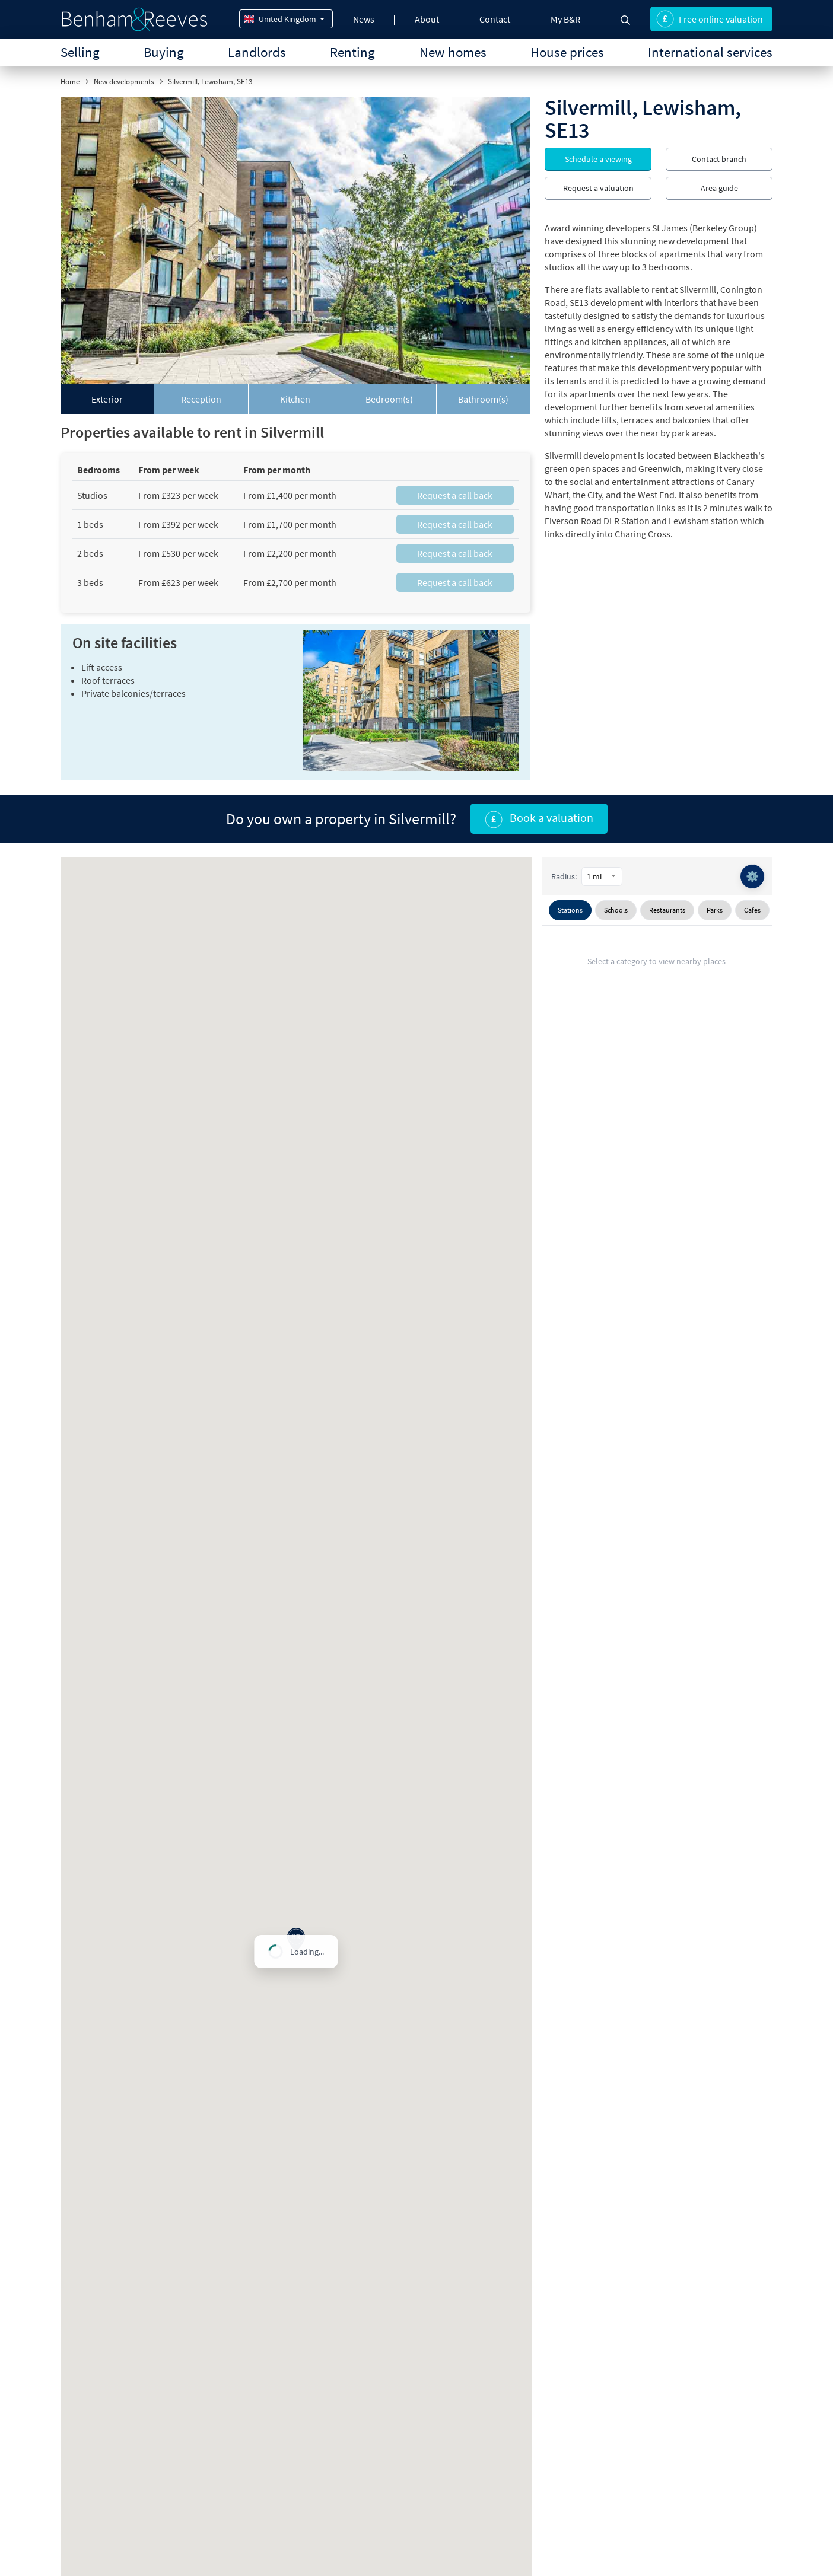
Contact (494, 19)
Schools (616, 910)
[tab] (107, 399)
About (427, 19)
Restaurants (667, 910)
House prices (567, 51)
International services (710, 51)
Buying (164, 51)
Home (70, 81)
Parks (715, 910)
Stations (570, 910)
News (363, 19)
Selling (80, 51)
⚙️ (752, 876)
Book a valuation (539, 819)
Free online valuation (709, 19)
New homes (453, 51)
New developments (124, 81)
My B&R (565, 19)
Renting (352, 51)
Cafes (752, 910)
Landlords (257, 51)
